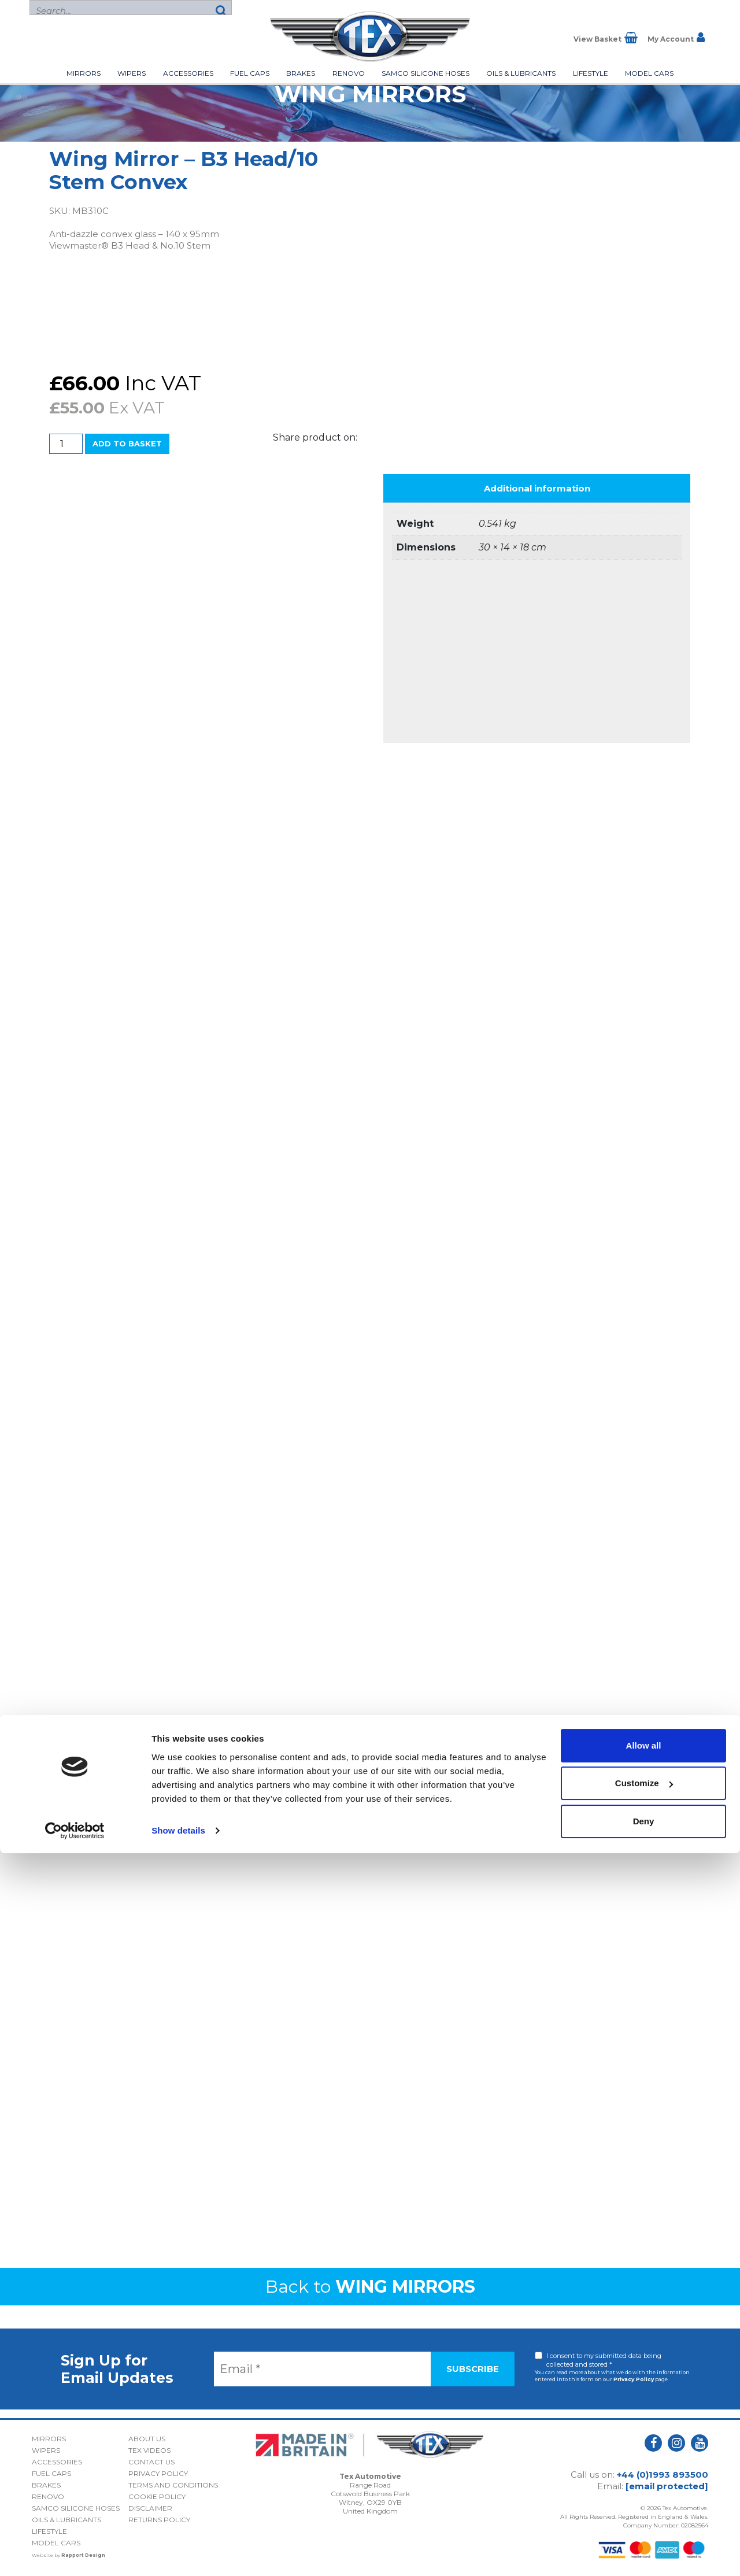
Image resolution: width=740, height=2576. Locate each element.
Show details (178, 2553)
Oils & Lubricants (521, 73)
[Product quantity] (66, 444)
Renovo (348, 73)
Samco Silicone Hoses (425, 73)
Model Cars (649, 73)
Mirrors (83, 73)
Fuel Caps (249, 73)
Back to (370, 2286)
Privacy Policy (633, 2379)
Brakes (300, 73)
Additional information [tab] (537, 488)
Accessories (188, 73)
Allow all (643, 2468)
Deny (643, 2544)
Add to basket (127, 443)
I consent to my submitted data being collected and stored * (603, 2360)
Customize (644, 2506)
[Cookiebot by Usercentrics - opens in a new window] (74, 2553)
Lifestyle (590, 73)
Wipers (131, 73)
